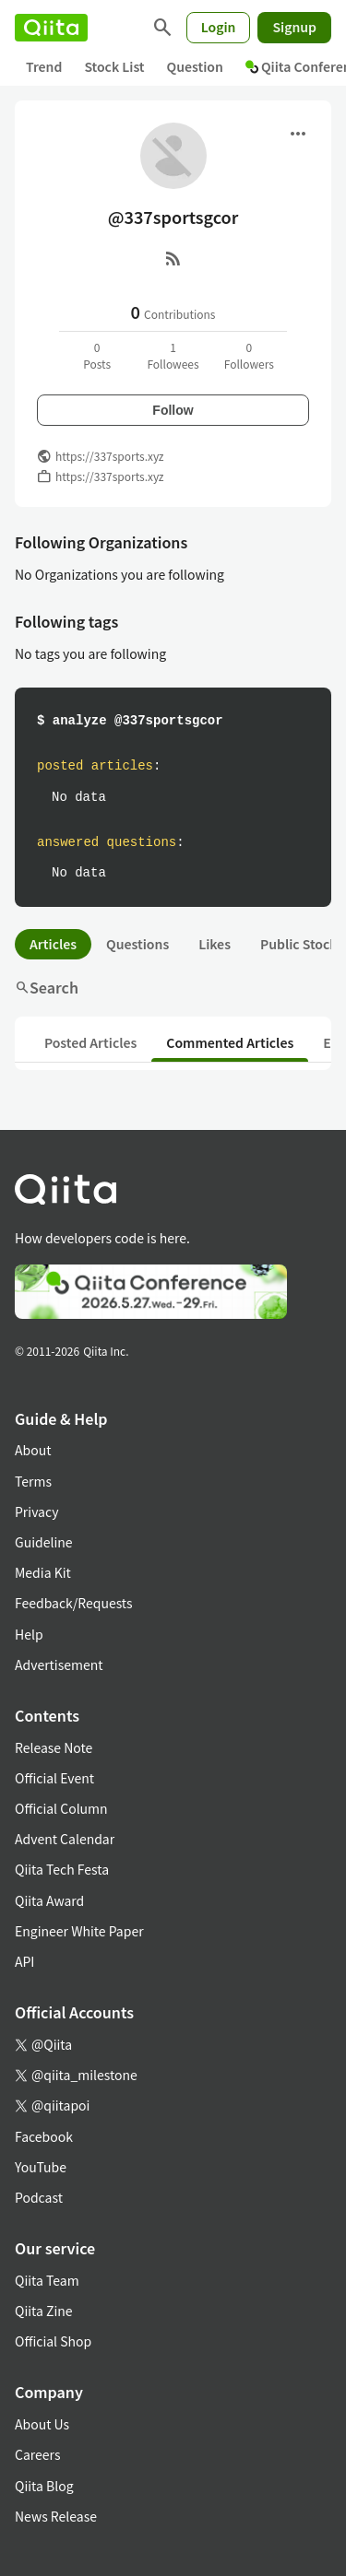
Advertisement (59, 1664)
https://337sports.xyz (109, 456)
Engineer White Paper (79, 1931)
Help (29, 1634)
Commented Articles (229, 1042)
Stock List (114, 66)
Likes (214, 944)
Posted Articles (90, 1042)
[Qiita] (51, 27)
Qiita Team (47, 2280)
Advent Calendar (64, 1838)
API (24, 1961)
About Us (42, 2424)
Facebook (44, 2136)
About (33, 1450)
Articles (53, 944)
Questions (137, 944)
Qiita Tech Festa (62, 1869)
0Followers (249, 355)
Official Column (61, 1808)
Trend (44, 66)
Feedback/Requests (74, 1603)
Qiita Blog (44, 2485)
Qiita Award (49, 1900)
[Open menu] (298, 133)
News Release (56, 2516)
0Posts (97, 355)
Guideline (44, 1542)
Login (218, 27)
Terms (33, 1481)
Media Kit (43, 1572)
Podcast (39, 2197)
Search (46, 987)
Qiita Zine (44, 2310)
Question (195, 66)
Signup (294, 27)
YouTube (40, 2167)
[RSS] (173, 258)
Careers (37, 2454)
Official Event (54, 1778)
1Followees (172, 355)
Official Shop (53, 2341)
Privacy (36, 1511)
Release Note (53, 1747)
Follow (172, 410)
